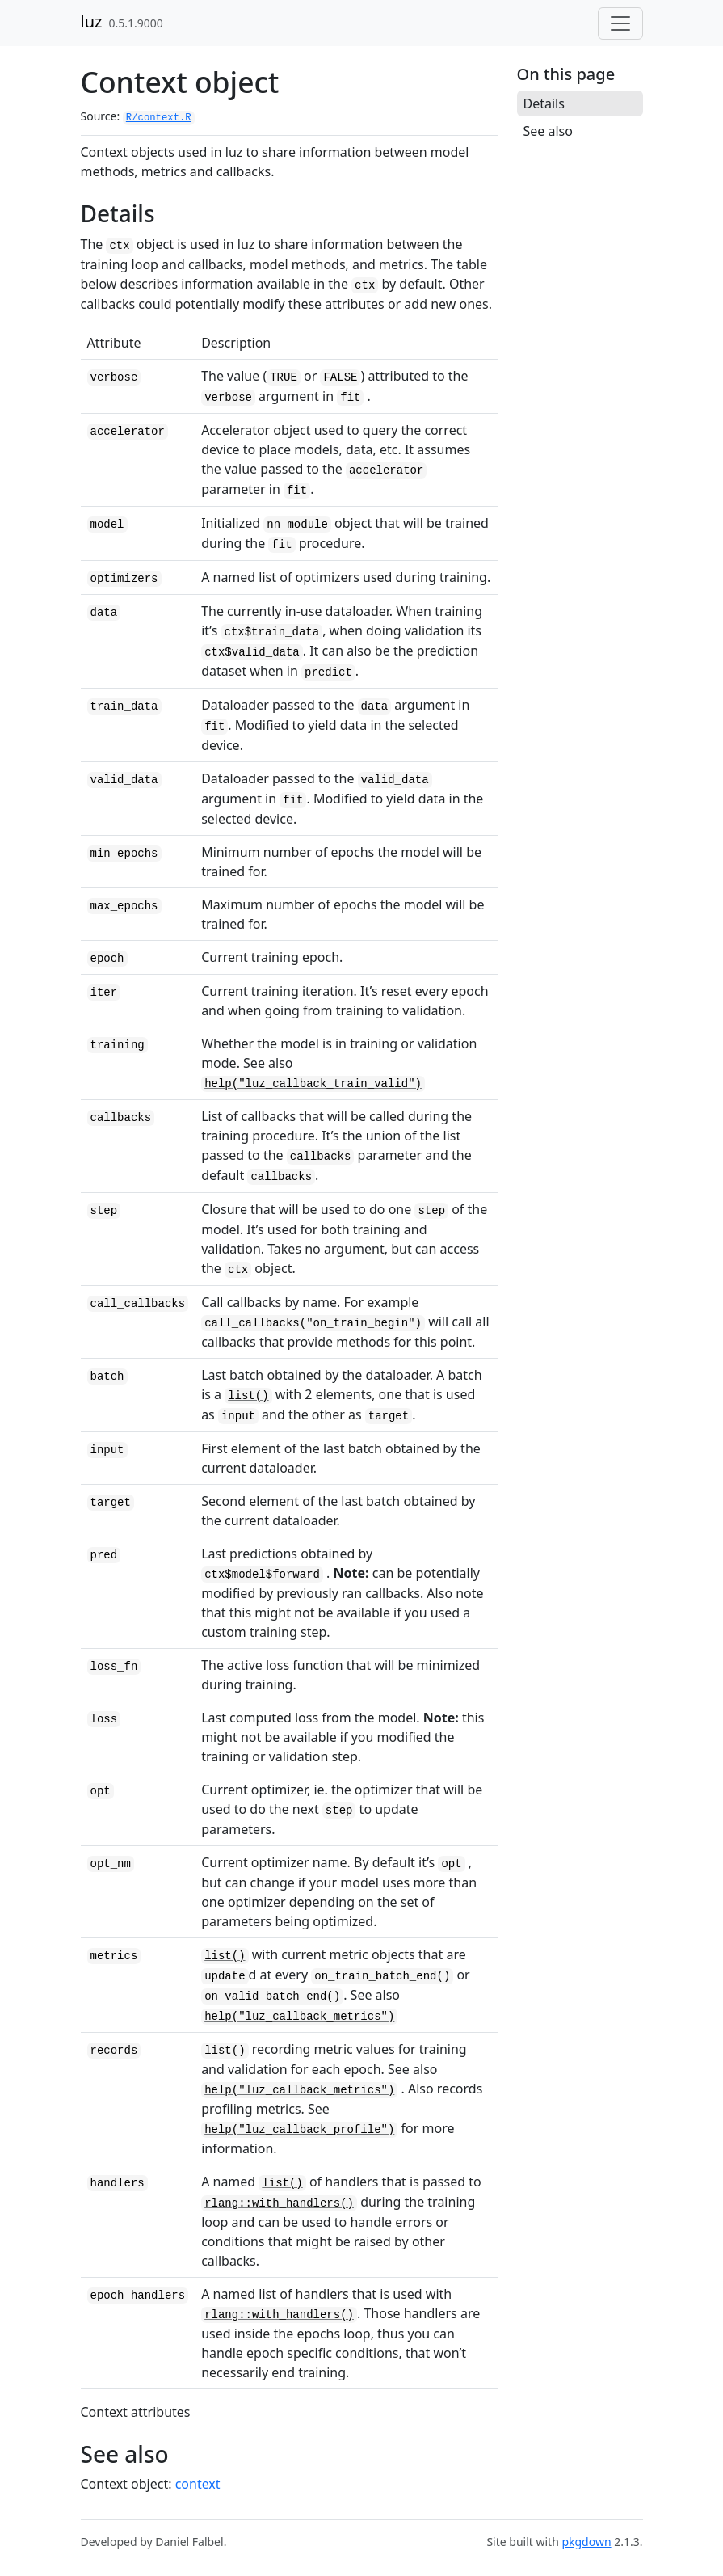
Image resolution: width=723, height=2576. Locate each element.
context (198, 2484)
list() (248, 1395)
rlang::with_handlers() (279, 2203)
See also (548, 131)
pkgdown (586, 2541)
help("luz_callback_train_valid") (313, 1083)
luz (92, 21)
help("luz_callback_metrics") (299, 2016)
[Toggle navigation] (620, 23)
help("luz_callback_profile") (299, 2129)
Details (544, 103)
